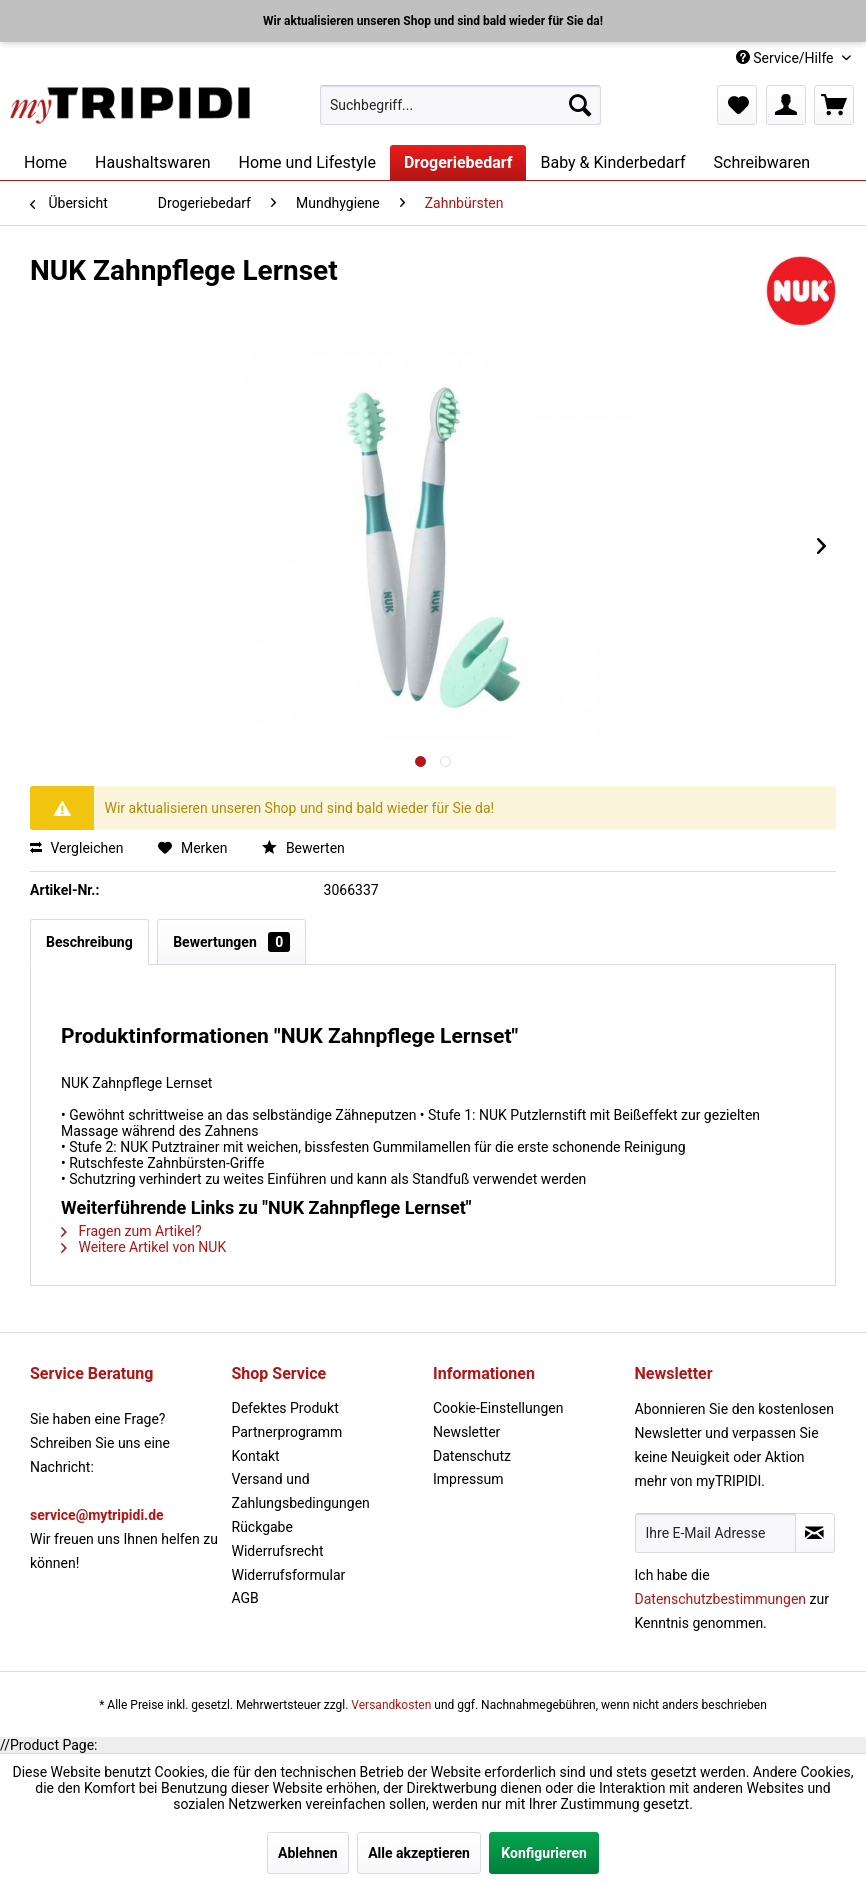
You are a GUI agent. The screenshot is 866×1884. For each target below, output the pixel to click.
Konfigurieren (544, 1853)
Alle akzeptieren (419, 1853)
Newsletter (466, 1432)
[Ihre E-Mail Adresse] (715, 1533)
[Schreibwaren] (762, 162)
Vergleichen (76, 848)
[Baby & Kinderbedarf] (612, 162)
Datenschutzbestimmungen (721, 1599)
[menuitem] (460, 105)
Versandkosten (391, 1705)
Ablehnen (308, 1853)
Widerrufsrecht (278, 1551)
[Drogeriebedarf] (458, 162)
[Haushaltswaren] (152, 162)
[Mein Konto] (786, 105)
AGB (245, 1598)
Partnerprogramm (287, 1432)
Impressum (468, 1479)
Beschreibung (89, 942)
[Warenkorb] (834, 105)
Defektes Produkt (285, 1408)
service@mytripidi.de (97, 1515)
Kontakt (256, 1456)
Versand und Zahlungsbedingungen (301, 1491)
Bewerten (303, 848)
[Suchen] (580, 105)
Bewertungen (231, 942)
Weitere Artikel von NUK (143, 1247)
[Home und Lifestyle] (306, 162)
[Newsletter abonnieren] (815, 1533)
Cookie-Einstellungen (498, 1408)
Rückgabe (262, 1527)
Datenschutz (472, 1456)
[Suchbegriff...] (460, 105)
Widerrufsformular (289, 1575)
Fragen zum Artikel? (131, 1231)
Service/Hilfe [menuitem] (786, 58)
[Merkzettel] (737, 105)
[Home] (45, 162)
